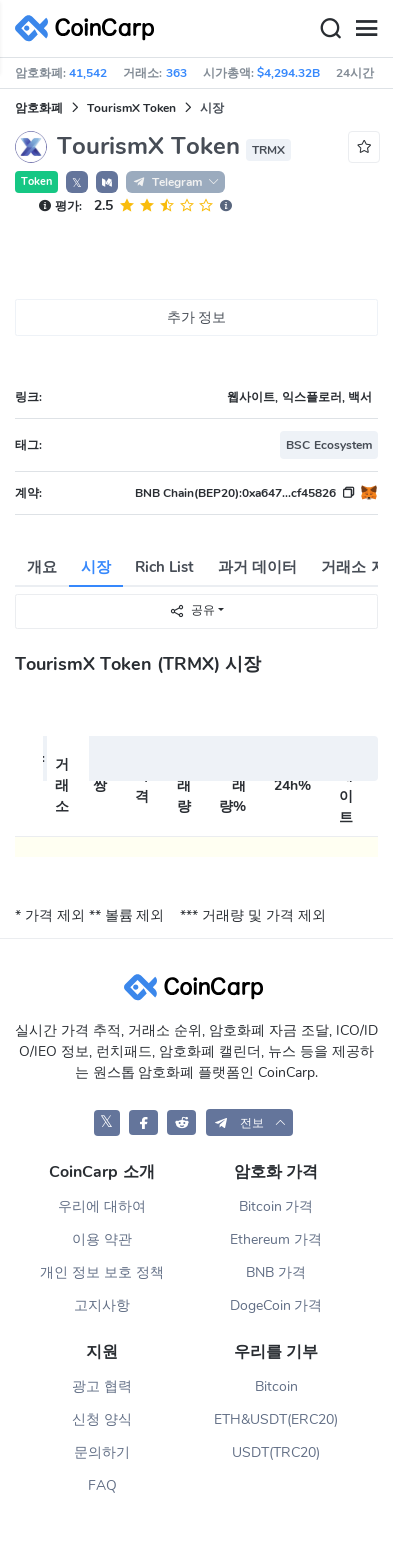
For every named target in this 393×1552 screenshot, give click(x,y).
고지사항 (102, 1305)
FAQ (102, 1485)
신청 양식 (102, 1419)
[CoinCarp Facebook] (143, 1122)
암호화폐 (39, 108)
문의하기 (102, 1452)
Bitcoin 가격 (276, 1206)
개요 (42, 567)
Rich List (164, 567)
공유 (192, 610)
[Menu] (366, 29)
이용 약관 (102, 1239)
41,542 (88, 73)
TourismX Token (131, 108)
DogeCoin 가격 (276, 1305)
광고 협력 (102, 1386)
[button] (107, 182)
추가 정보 (197, 317)
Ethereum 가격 (276, 1239)
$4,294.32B (288, 73)
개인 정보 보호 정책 (102, 1272)
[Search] (330, 29)
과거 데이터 (257, 567)
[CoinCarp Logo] (90, 28)
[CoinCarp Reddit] (181, 1122)
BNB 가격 (276, 1272)
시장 (96, 567)
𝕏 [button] (77, 183)
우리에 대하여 (102, 1206)
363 (176, 73)
